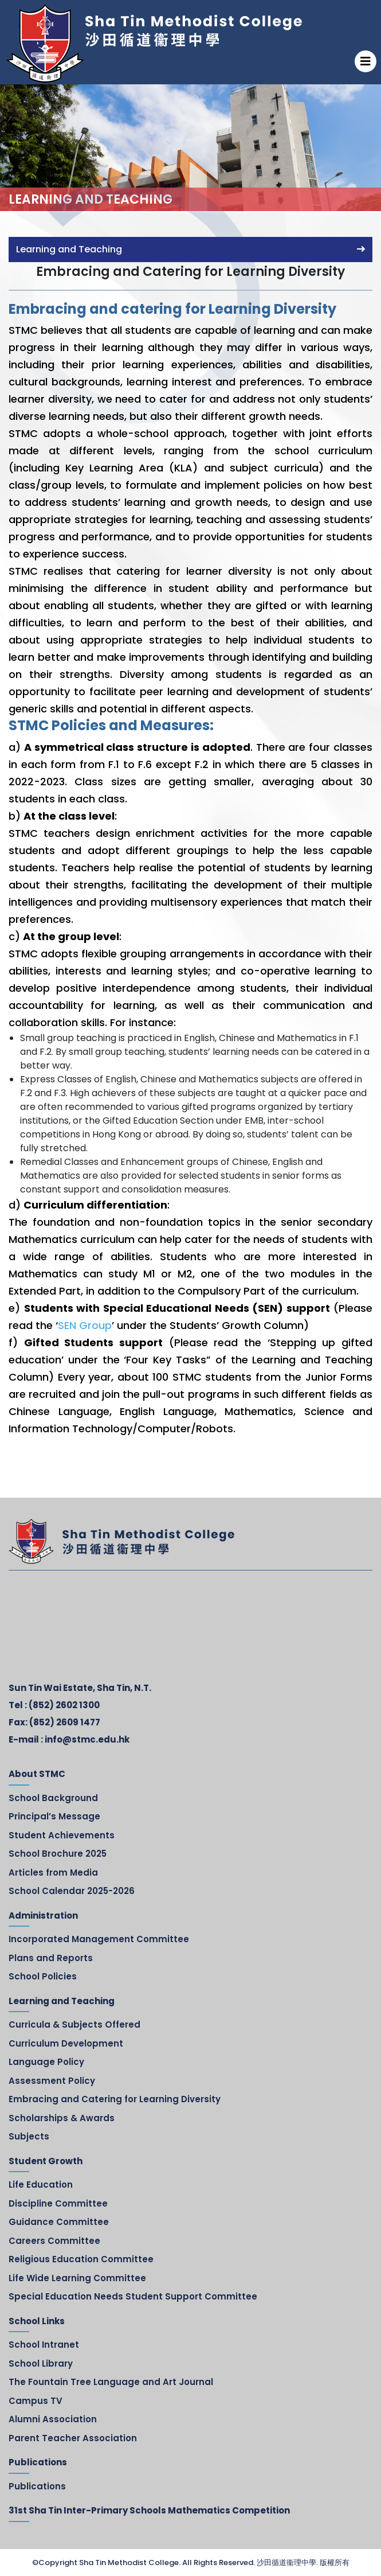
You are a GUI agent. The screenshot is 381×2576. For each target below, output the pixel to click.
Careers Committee (54, 2241)
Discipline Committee (58, 2203)
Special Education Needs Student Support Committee (133, 2296)
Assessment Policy (52, 2081)
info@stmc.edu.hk (87, 1739)
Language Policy (46, 2062)
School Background (53, 1798)
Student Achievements (62, 1835)
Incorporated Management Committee (99, 1939)
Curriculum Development (66, 2043)
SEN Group (85, 1325)
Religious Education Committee (81, 2259)
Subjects (29, 2136)
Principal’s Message (54, 1816)
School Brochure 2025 (58, 1854)
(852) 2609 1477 (64, 1722)
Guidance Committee (59, 2222)
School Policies (43, 1976)
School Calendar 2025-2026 (72, 1891)
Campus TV (35, 2401)
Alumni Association (53, 2419)
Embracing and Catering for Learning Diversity (115, 2099)
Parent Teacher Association (73, 2438)
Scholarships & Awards (62, 2118)
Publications (37, 2486)
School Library (41, 2363)
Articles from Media (53, 1872)
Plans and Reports (51, 1958)
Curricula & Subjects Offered (74, 2024)
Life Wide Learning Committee (77, 2278)
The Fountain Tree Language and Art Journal (111, 2382)
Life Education (41, 2185)
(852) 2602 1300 (64, 1705)
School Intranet (44, 2345)
